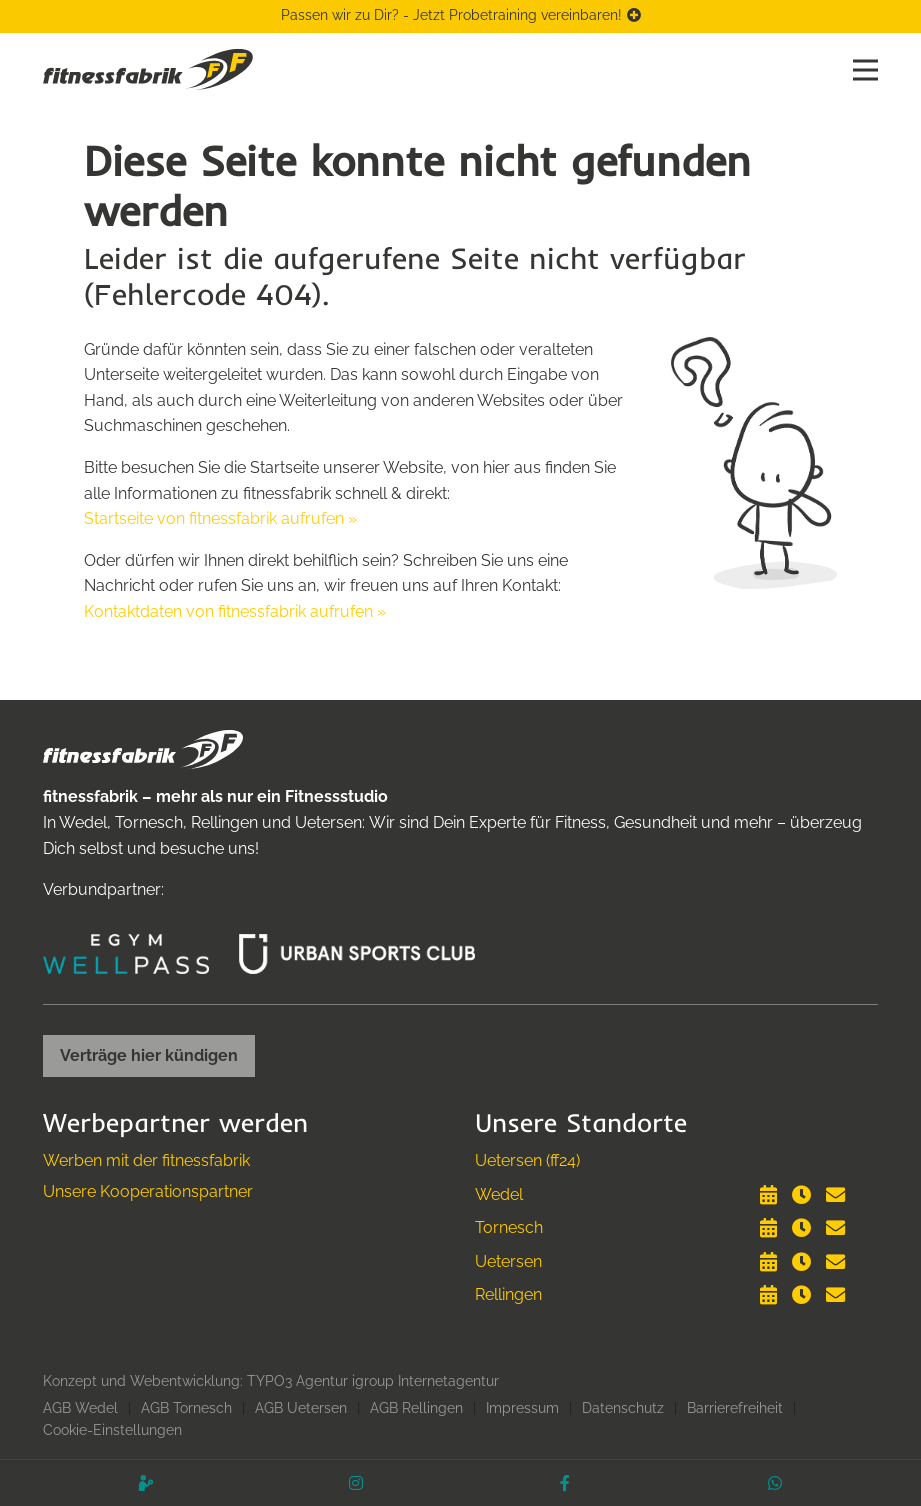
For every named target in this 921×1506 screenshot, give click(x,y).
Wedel (499, 1194)
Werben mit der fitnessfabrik (146, 1160)
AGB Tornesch (186, 1408)
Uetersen (508, 1261)
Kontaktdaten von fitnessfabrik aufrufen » (235, 611)
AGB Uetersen (301, 1408)
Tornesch (509, 1227)
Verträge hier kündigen (149, 1055)
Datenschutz (623, 1408)
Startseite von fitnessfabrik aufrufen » (220, 518)
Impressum (522, 1408)
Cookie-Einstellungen (112, 1430)
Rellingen (508, 1294)
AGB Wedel (80, 1408)
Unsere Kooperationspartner (148, 1191)
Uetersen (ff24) (527, 1160)
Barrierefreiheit (735, 1408)
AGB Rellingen (416, 1408)
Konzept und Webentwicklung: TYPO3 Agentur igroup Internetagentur (271, 1381)
